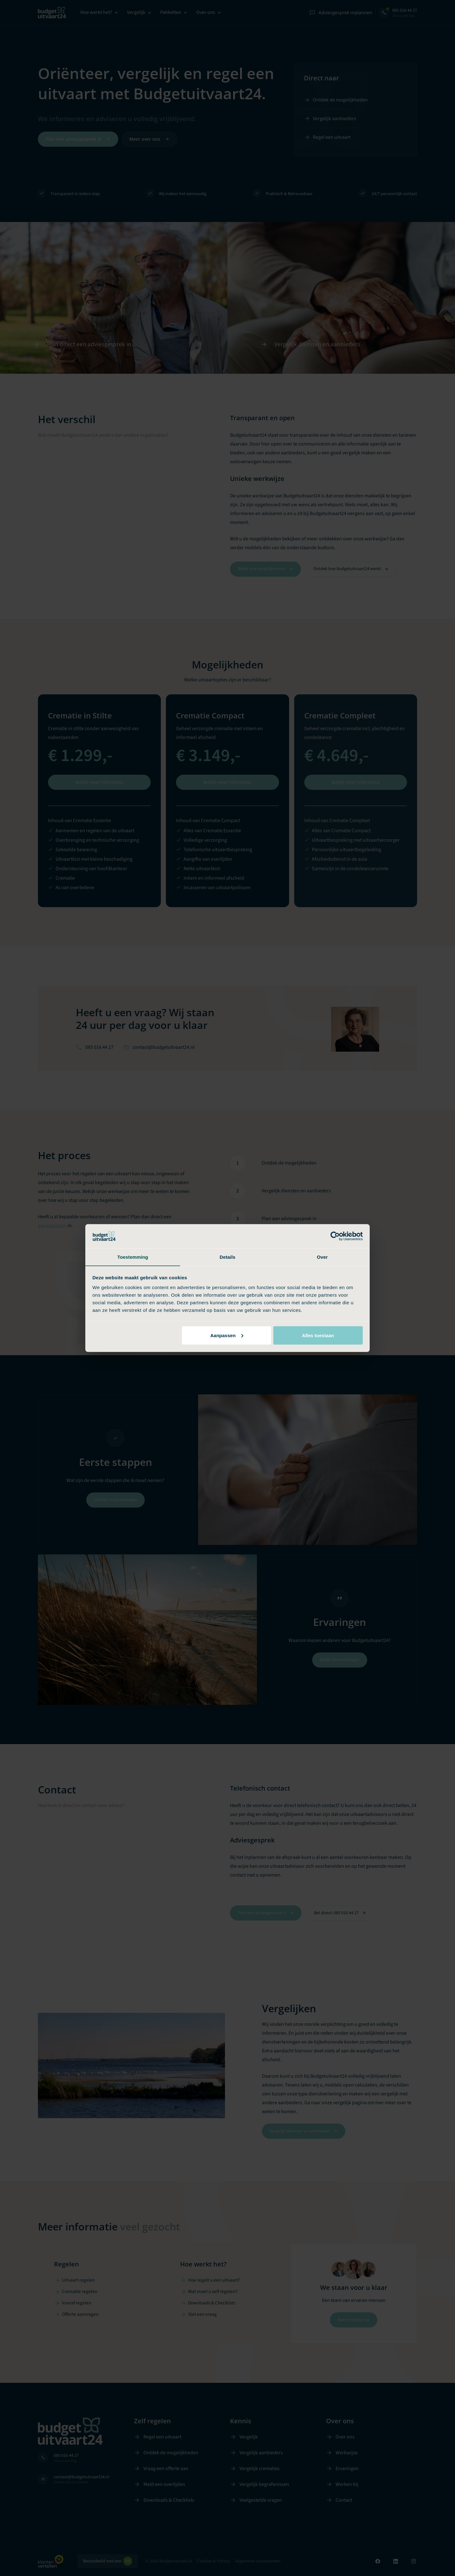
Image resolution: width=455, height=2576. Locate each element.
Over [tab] (322, 1256)
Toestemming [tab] (132, 1256)
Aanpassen (226, 1335)
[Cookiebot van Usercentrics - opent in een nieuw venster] (335, 1236)
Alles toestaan (318, 1335)
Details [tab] (227, 1256)
